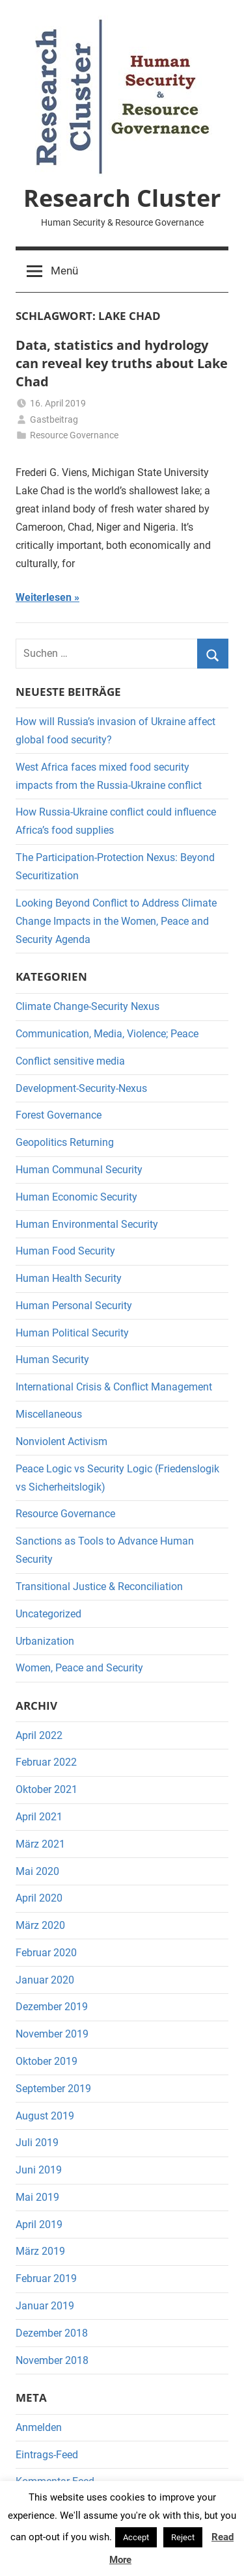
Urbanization (45, 1641)
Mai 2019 (37, 2197)
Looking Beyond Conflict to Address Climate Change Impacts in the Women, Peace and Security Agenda (116, 921)
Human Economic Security (76, 1197)
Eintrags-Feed (47, 2455)
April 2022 (39, 1735)
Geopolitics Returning (65, 1142)
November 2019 (52, 2034)
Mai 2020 (37, 1871)
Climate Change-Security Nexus (87, 1006)
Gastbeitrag (54, 419)
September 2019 (53, 2088)
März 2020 (40, 1925)
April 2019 (39, 2224)
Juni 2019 (39, 2170)
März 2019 (40, 2251)
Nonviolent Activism (61, 1441)
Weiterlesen (44, 597)
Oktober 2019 (46, 2061)
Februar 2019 (46, 2278)
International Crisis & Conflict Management (114, 1387)
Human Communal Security (79, 1169)
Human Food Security (65, 1251)
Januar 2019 (45, 2306)
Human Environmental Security (87, 1224)
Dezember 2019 (52, 2006)
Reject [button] (183, 2537)
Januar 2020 (45, 1980)
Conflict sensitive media (70, 1061)
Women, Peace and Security (79, 1668)
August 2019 (45, 2116)
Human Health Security (69, 1278)
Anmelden (39, 2427)
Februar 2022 (46, 1762)
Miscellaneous (49, 1414)
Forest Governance (59, 1115)
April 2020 (39, 1898)
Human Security (52, 1359)
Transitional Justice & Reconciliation (99, 1586)
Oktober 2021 (46, 1789)
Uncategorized (48, 1614)
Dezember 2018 (52, 2333)
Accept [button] (136, 2537)
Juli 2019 (37, 2142)
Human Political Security (72, 1333)
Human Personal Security (74, 1305)
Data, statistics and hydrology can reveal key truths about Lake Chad (122, 363)
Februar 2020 (46, 1952)
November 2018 (52, 2360)
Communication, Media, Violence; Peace (107, 1034)
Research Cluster (122, 198)
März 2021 (40, 1844)
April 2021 (39, 1817)
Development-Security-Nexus (81, 1088)
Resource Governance (74, 435)
